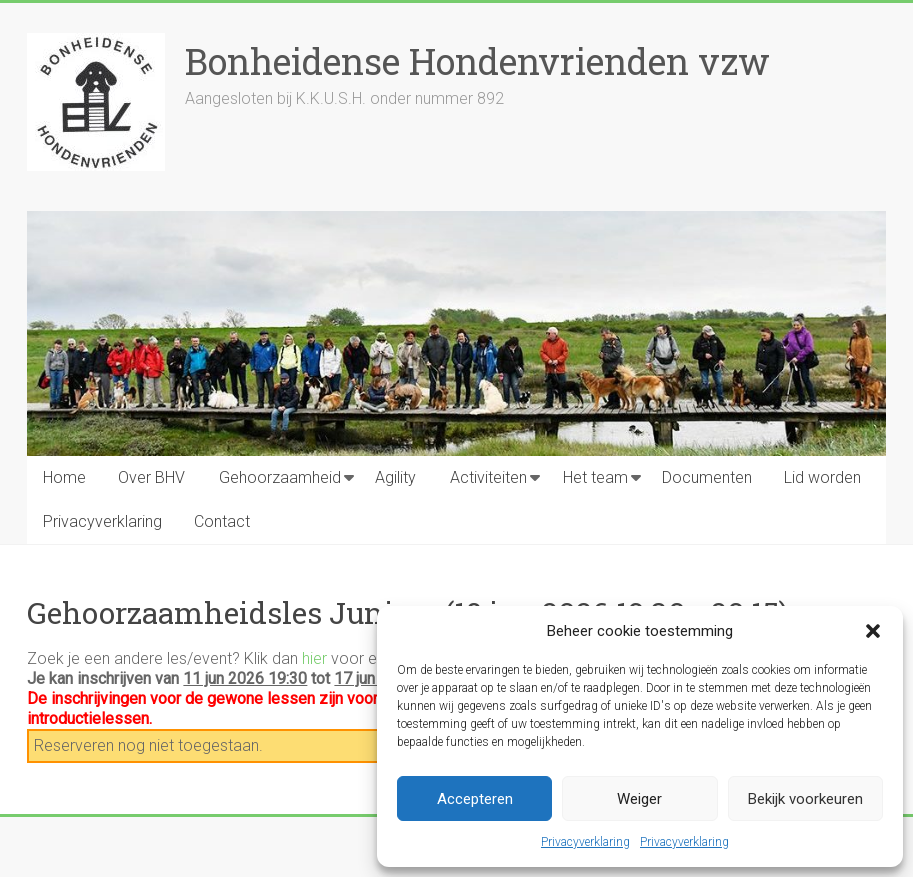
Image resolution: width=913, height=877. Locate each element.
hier (314, 658)
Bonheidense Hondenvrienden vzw (477, 61)
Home (64, 477)
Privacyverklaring (585, 842)
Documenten (707, 477)
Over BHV (151, 477)
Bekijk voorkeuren (805, 799)
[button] (873, 631)
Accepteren (475, 799)
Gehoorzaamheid (280, 477)
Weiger (639, 799)
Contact (222, 521)
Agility (395, 477)
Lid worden (822, 477)
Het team (595, 477)
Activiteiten (488, 477)
